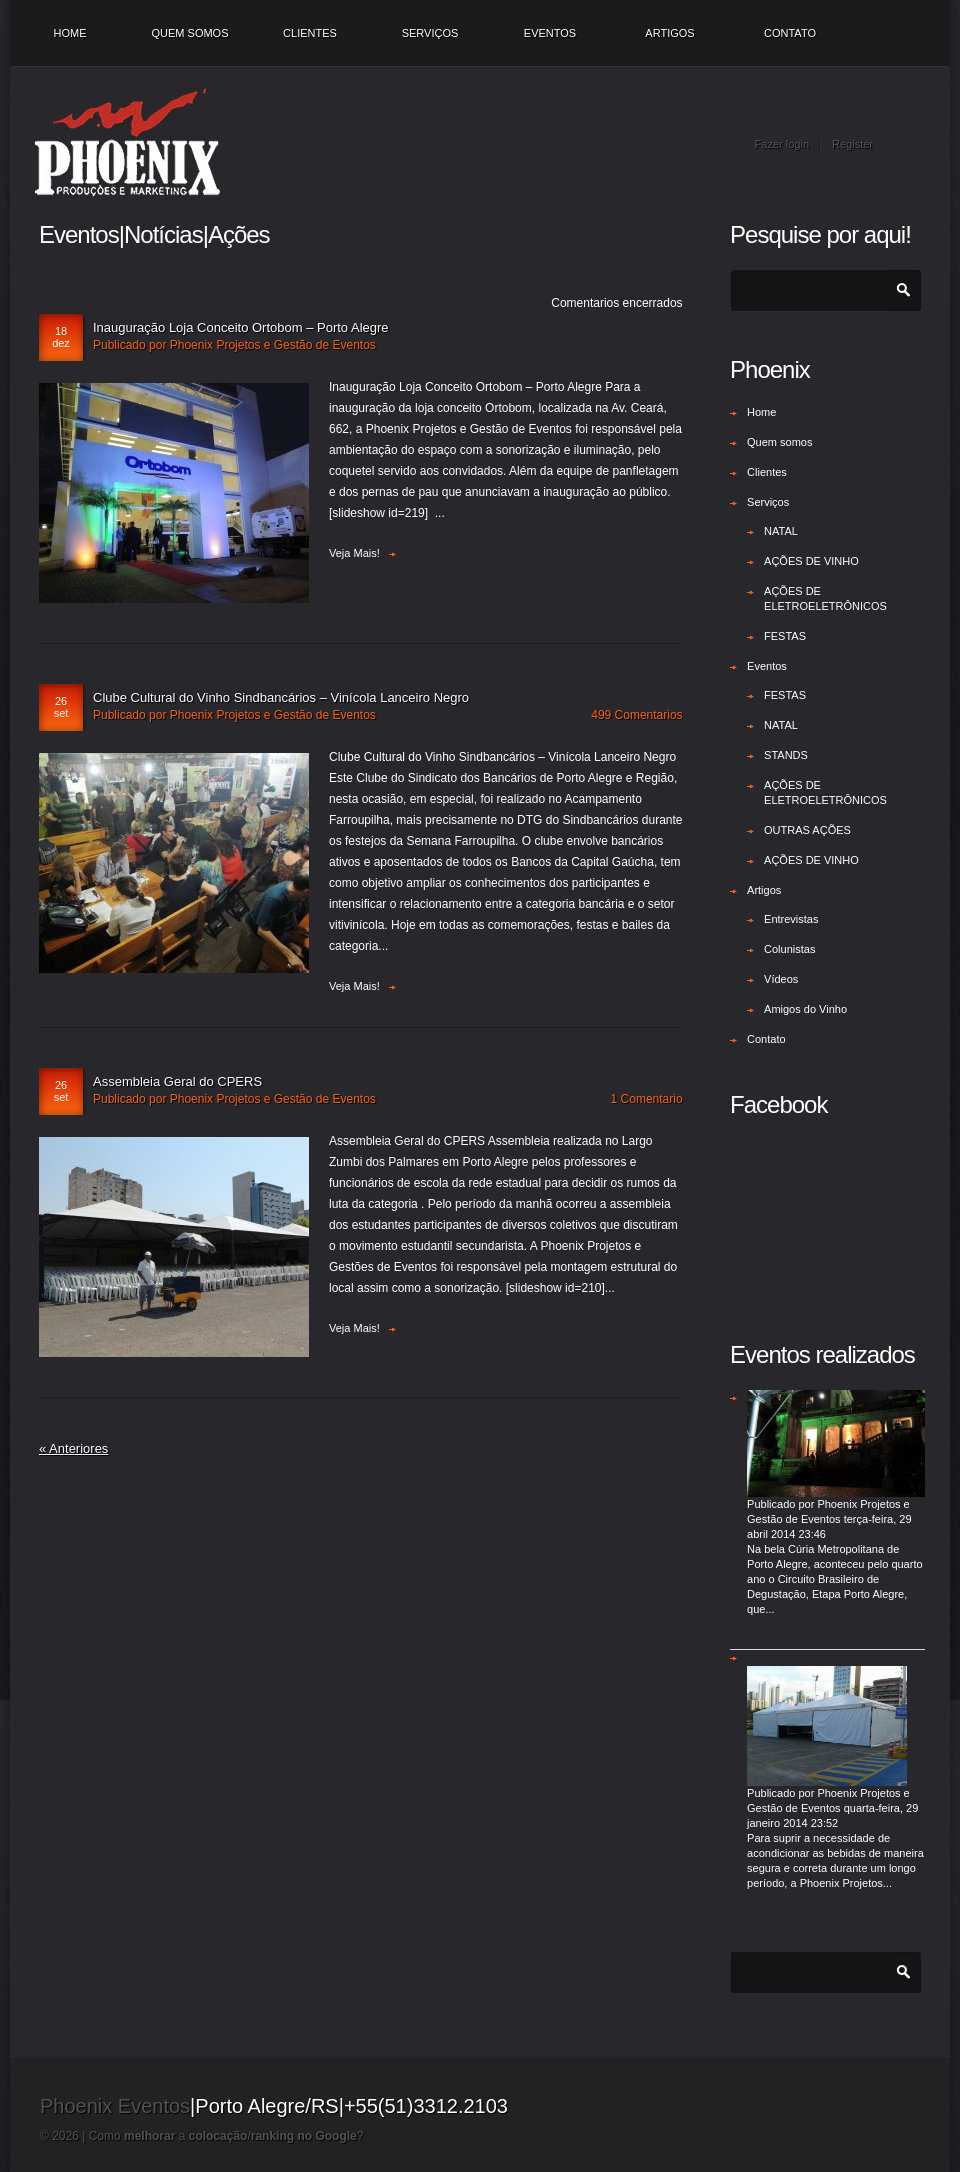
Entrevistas (791, 919)
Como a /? (226, 2136)
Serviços (430, 33)
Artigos (669, 33)
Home (70, 33)
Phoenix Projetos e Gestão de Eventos (273, 345)
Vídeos (781, 979)
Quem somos (189, 33)
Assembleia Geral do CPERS (177, 1081)
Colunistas (789, 949)
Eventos (550, 33)
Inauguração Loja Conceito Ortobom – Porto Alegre (241, 327)
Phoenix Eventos (115, 2106)
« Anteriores (73, 1448)
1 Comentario (647, 1099)
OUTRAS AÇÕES (807, 830)
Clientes (310, 33)
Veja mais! (354, 553)
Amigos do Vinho (805, 1009)
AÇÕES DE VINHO (811, 561)
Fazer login (782, 144)
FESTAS (785, 636)
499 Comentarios (636, 715)
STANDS (786, 755)
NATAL (781, 531)
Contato (790, 33)
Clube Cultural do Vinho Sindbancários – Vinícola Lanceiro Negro (281, 697)
